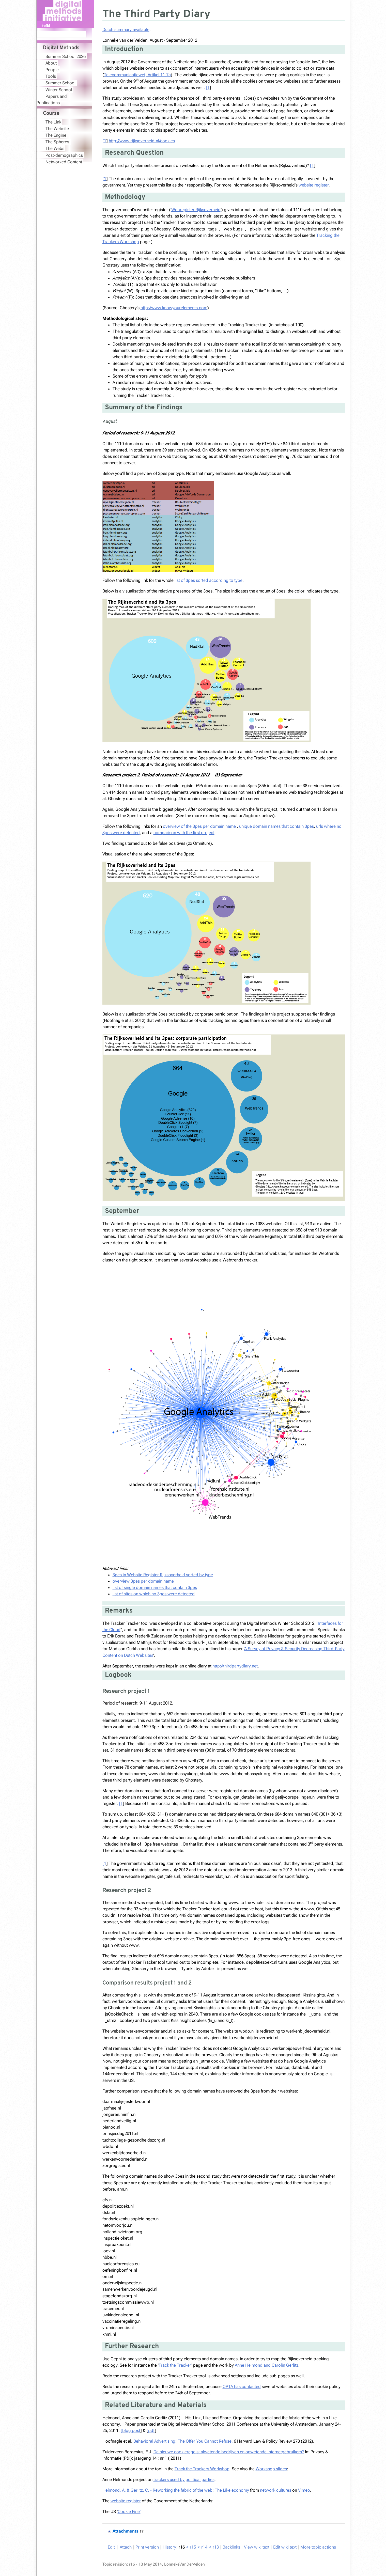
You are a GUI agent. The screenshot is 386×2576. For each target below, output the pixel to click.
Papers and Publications (52, 99)
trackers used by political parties (183, 2479)
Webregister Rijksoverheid (196, 209)
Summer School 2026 (65, 56)
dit (112, 2547)
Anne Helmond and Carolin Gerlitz (266, 2365)
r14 (204, 2547)
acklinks (231, 2547)
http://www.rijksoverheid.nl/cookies (142, 140)
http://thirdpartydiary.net (235, 1665)
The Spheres (57, 141)
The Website (57, 128)
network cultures (275, 2490)
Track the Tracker (175, 2365)
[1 (208, 87)
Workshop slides (271, 2468)
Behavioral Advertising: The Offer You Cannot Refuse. (183, 2441)
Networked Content (63, 161)
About (51, 63)
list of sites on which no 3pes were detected (154, 1593)
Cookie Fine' (129, 2511)
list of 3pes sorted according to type (208, 580)
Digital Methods (61, 48)
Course (51, 113)
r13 (216, 2547)
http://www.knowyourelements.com (174, 307)
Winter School (58, 89)
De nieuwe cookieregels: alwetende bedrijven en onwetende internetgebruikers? (228, 2451)
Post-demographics (64, 155)
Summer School (60, 82)
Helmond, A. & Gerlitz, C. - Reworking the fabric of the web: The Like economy (175, 2490)
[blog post (130, 2430)
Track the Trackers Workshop (202, 2468)
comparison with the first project (183, 832)
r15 (193, 2547)
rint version (147, 2547)
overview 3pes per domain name (143, 1581)
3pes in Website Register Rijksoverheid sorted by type (163, 1574)
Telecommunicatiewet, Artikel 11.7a (137, 74)
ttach (126, 2547)
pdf (151, 2430)
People (52, 69)
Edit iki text (285, 2547)
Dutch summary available (125, 29)
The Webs (54, 148)
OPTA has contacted (242, 2386)
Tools (50, 76)
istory (169, 2547)
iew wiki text (256, 2547)
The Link (53, 121)
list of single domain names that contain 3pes (155, 1587)
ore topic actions (318, 2547)
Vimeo (304, 2490)
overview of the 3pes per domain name (199, 826)
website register (314, 185)
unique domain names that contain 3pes (276, 826)
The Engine (55, 135)
